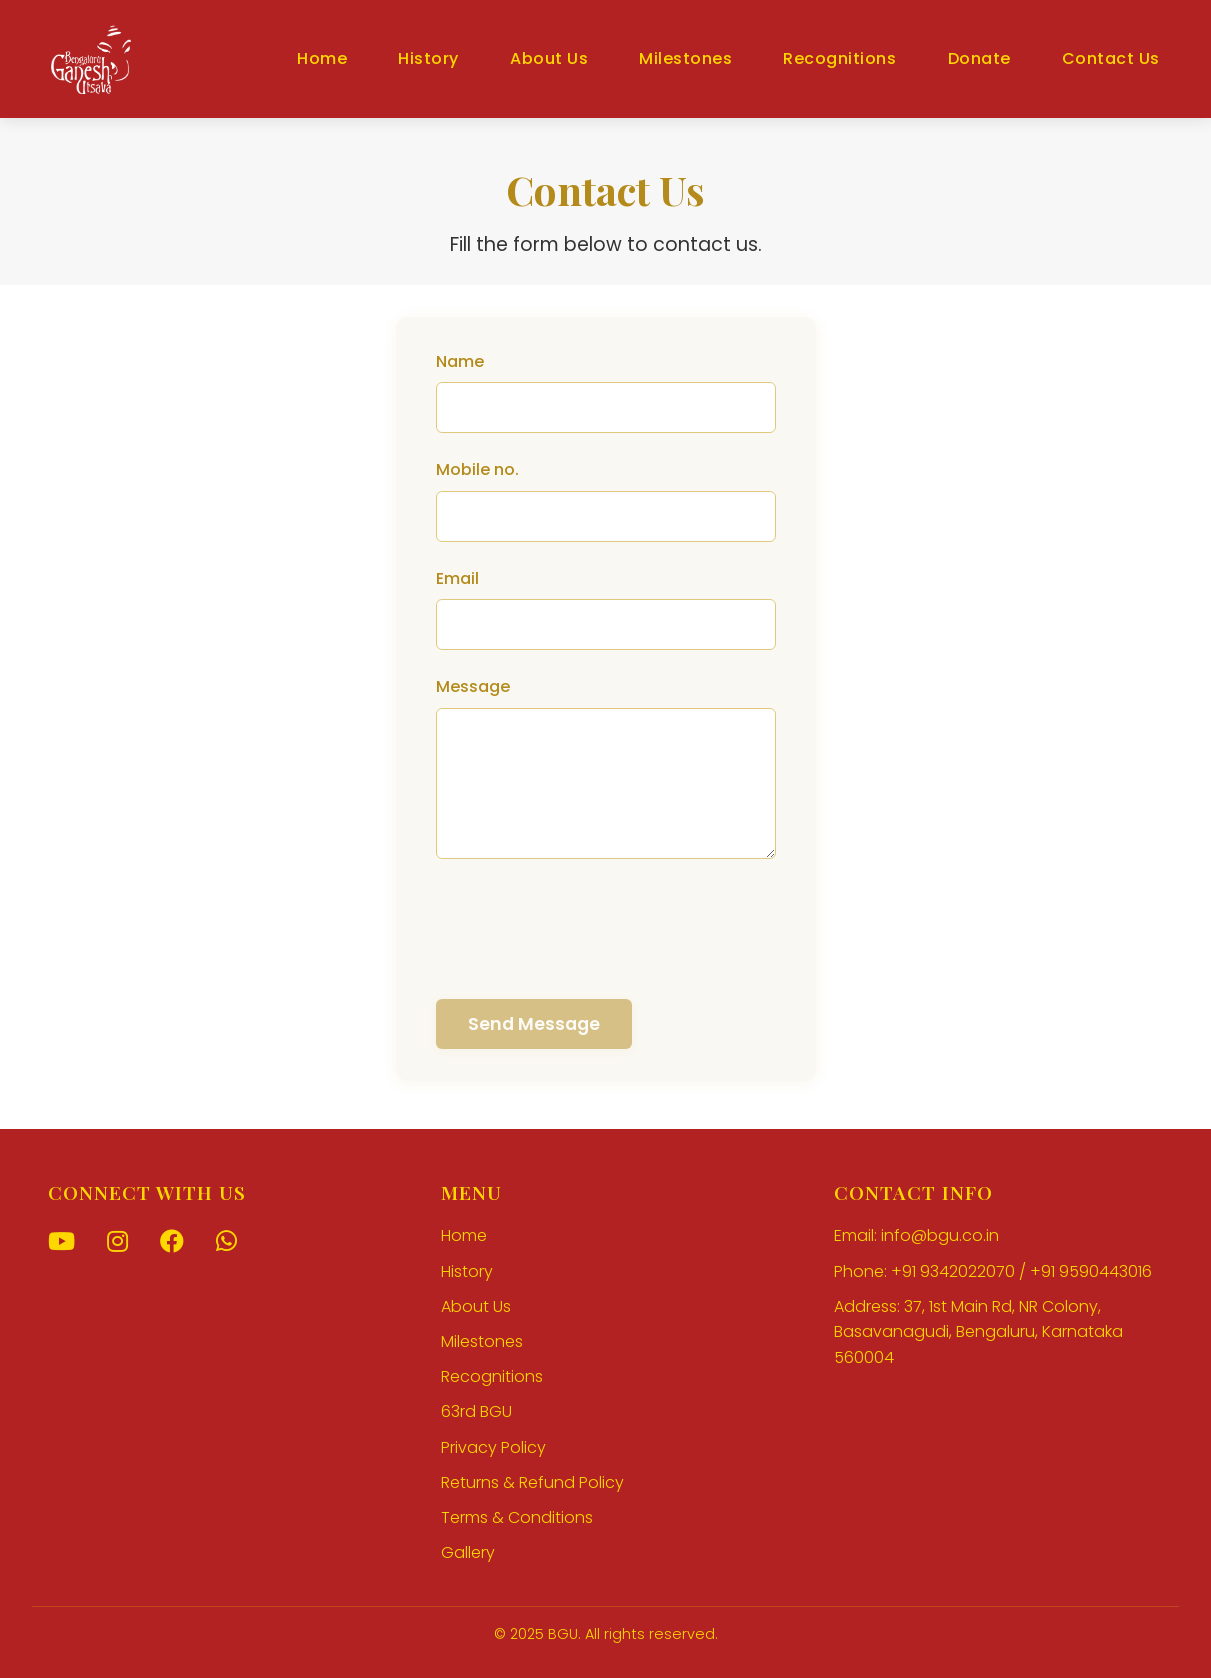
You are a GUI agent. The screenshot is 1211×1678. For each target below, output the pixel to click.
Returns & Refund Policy (532, 1482)
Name (460, 361)
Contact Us (1111, 58)
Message (473, 686)
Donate (979, 58)
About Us (549, 58)
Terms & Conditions (517, 1517)
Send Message (534, 1024)
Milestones (685, 58)
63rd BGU (476, 1411)
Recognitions (839, 58)
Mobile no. (477, 469)
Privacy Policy (493, 1447)
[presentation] (588, 930)
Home (322, 58)
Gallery (468, 1552)
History (428, 58)
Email (457, 578)
